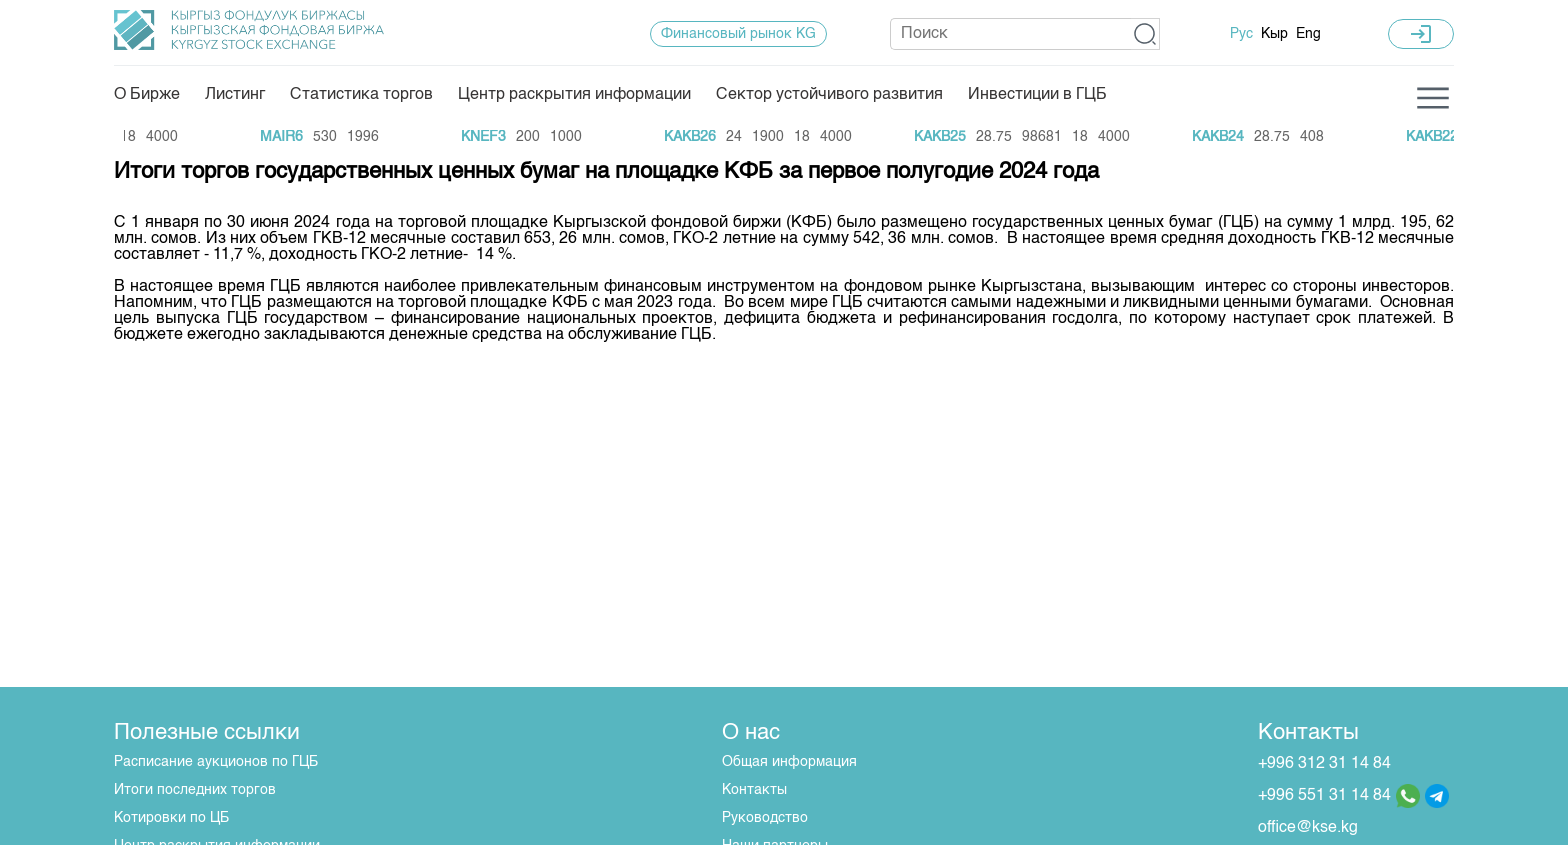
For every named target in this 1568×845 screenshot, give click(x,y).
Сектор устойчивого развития (829, 95)
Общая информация (789, 762)
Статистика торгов (361, 95)
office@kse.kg (1308, 828)
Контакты (754, 790)
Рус (1241, 34)
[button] (1145, 34)
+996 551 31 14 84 (1324, 796)
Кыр (1274, 34)
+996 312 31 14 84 (1324, 764)
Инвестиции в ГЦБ (1037, 95)
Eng (1308, 34)
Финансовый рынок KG (738, 34)
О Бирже (147, 95)
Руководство (765, 818)
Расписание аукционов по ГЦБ (216, 762)
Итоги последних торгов (195, 790)
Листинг (235, 95)
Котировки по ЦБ (171, 818)
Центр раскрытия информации (574, 95)
